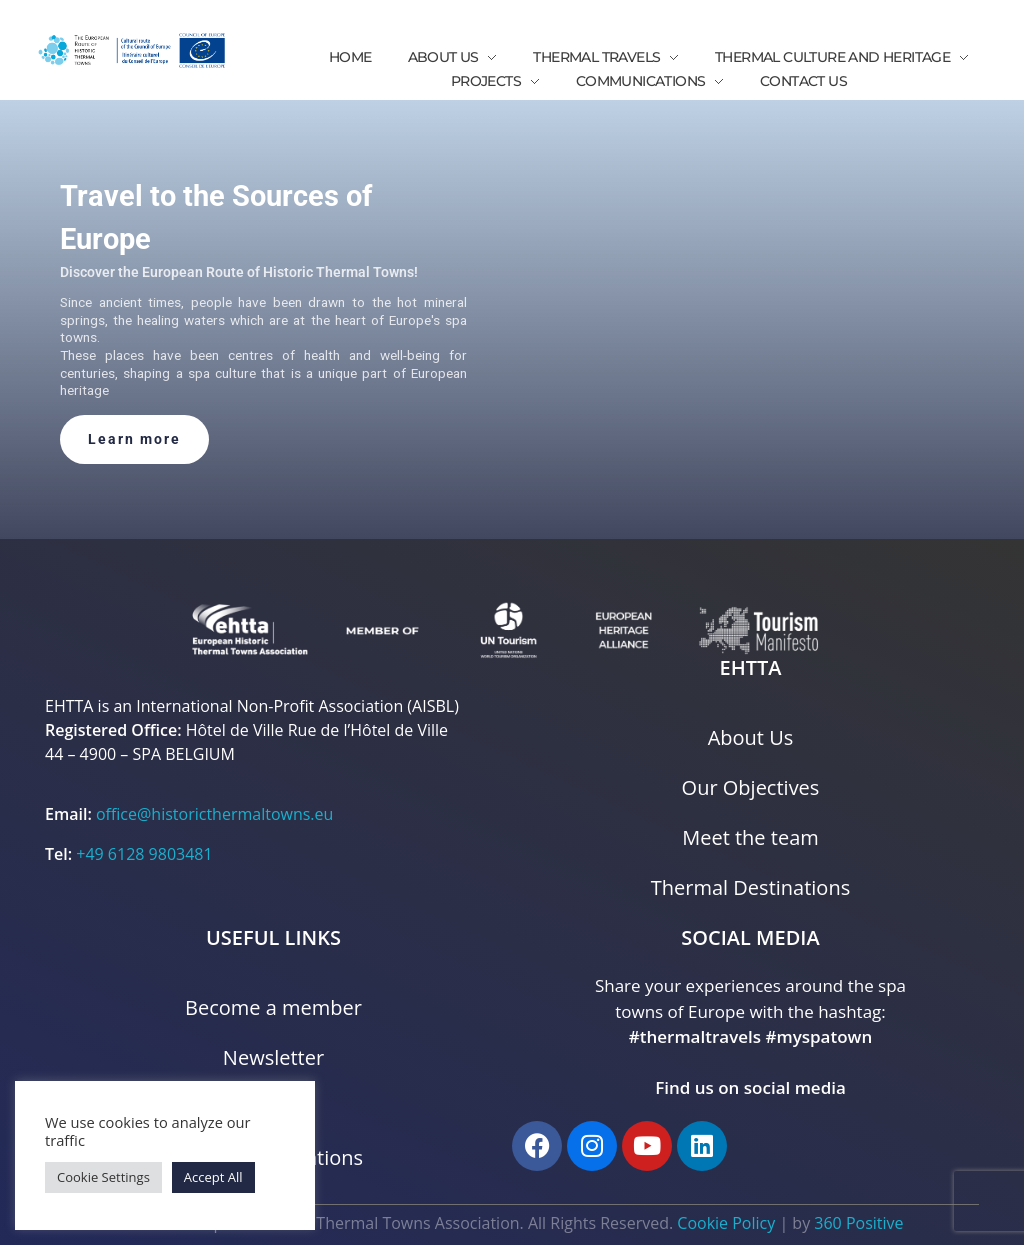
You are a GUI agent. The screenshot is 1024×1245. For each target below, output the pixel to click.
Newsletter (273, 1057)
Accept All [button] (213, 1177)
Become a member (273, 1007)
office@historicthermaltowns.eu (214, 814)
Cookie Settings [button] (103, 1177)
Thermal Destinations (750, 887)
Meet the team (750, 837)
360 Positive (858, 1223)
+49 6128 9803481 (144, 854)
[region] (512, 319)
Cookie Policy (726, 1223)
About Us (751, 737)
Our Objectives (751, 787)
